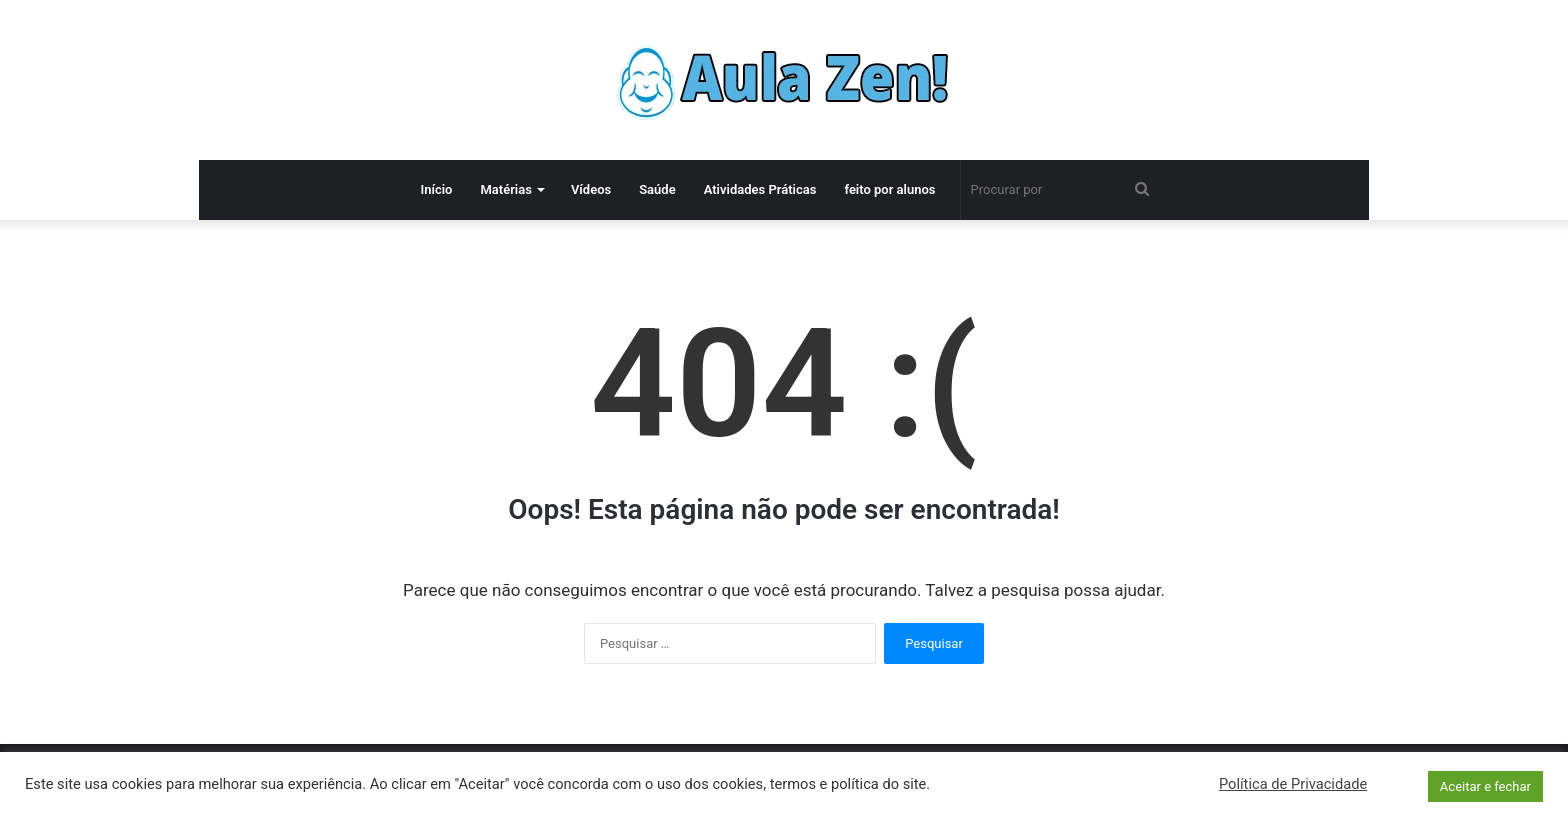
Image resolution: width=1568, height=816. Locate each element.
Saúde (657, 189)
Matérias (505, 189)
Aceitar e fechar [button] (1485, 786)
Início (436, 189)
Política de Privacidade (1293, 784)
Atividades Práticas (760, 189)
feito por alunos (889, 189)
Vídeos (591, 189)
